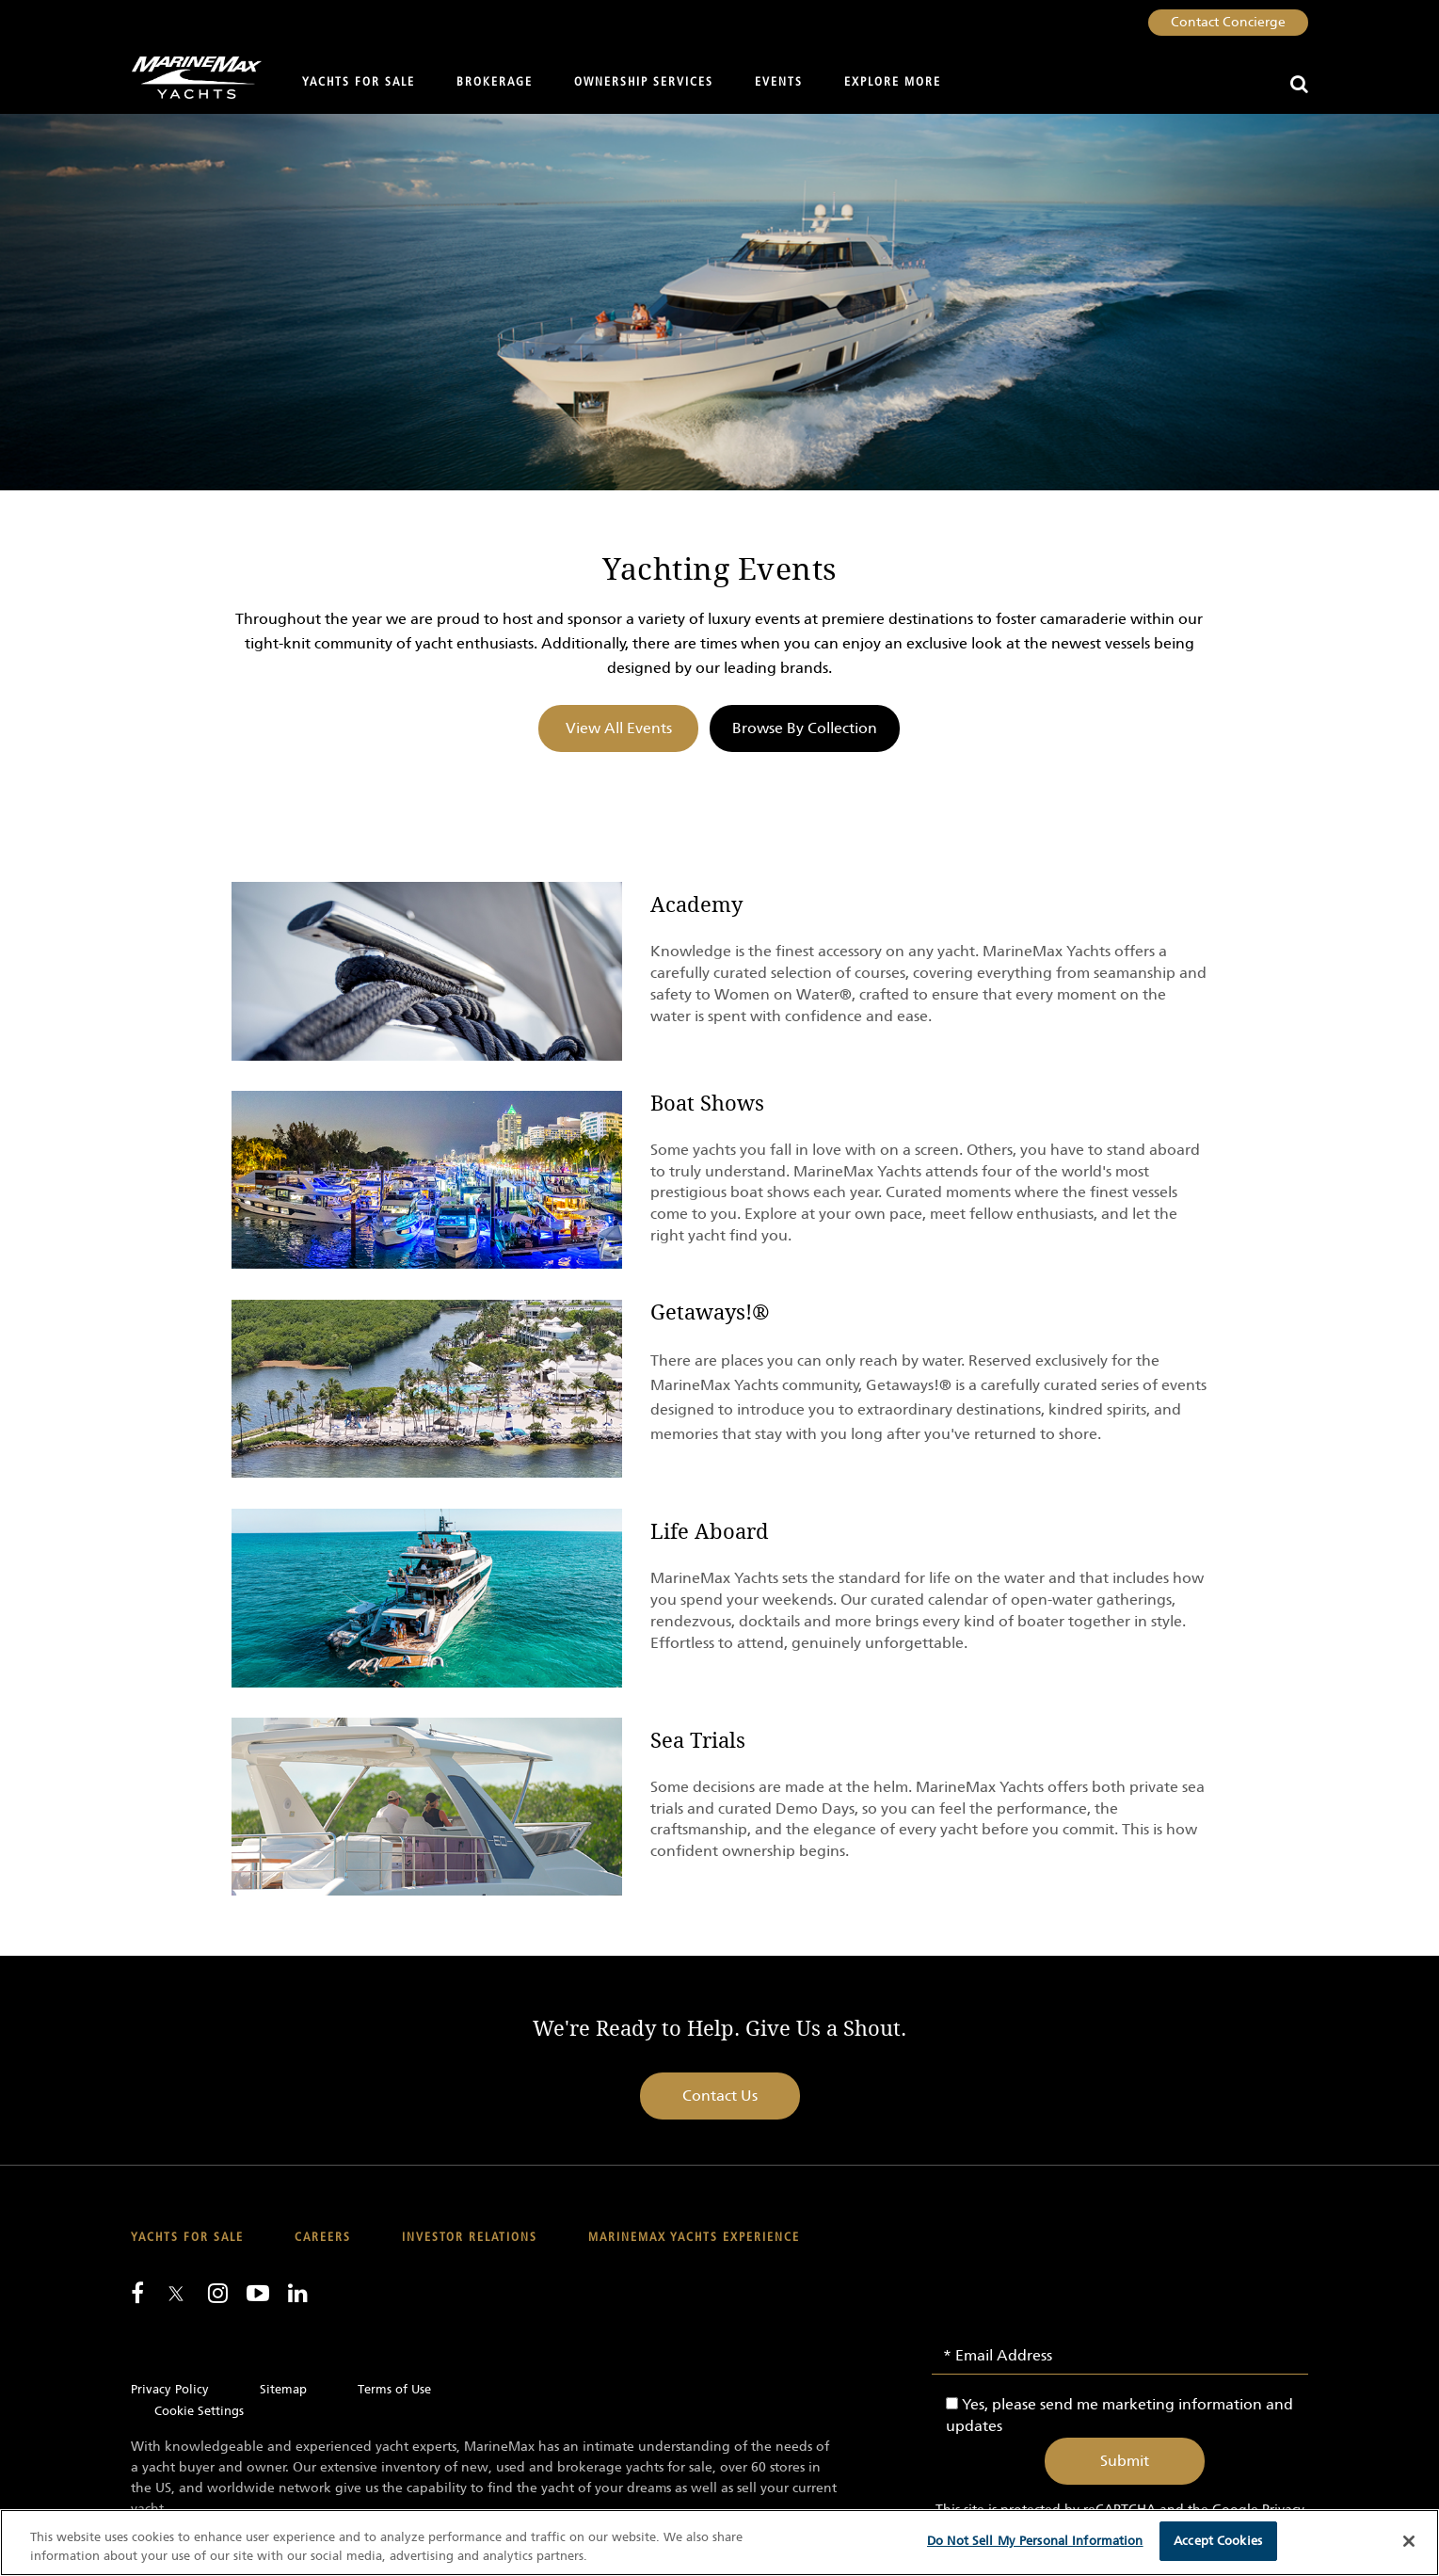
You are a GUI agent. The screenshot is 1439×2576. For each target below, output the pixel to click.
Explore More (892, 82)
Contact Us (720, 2095)
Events (779, 82)
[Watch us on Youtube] (258, 2292)
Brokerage (494, 82)
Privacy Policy (170, 2389)
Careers (323, 2238)
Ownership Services (643, 82)
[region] (719, 2542)
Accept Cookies (1218, 2541)
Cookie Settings (199, 2411)
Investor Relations (469, 2238)
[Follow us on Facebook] (137, 2292)
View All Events (619, 728)
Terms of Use (394, 2389)
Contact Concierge (1228, 22)
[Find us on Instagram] (218, 2292)
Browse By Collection (804, 728)
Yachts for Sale (358, 82)
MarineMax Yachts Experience (694, 2238)
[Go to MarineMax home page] (190, 77)
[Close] (1409, 2541)
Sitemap (283, 2389)
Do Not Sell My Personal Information (1035, 2541)
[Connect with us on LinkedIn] (298, 2292)
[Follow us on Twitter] (176, 2295)
